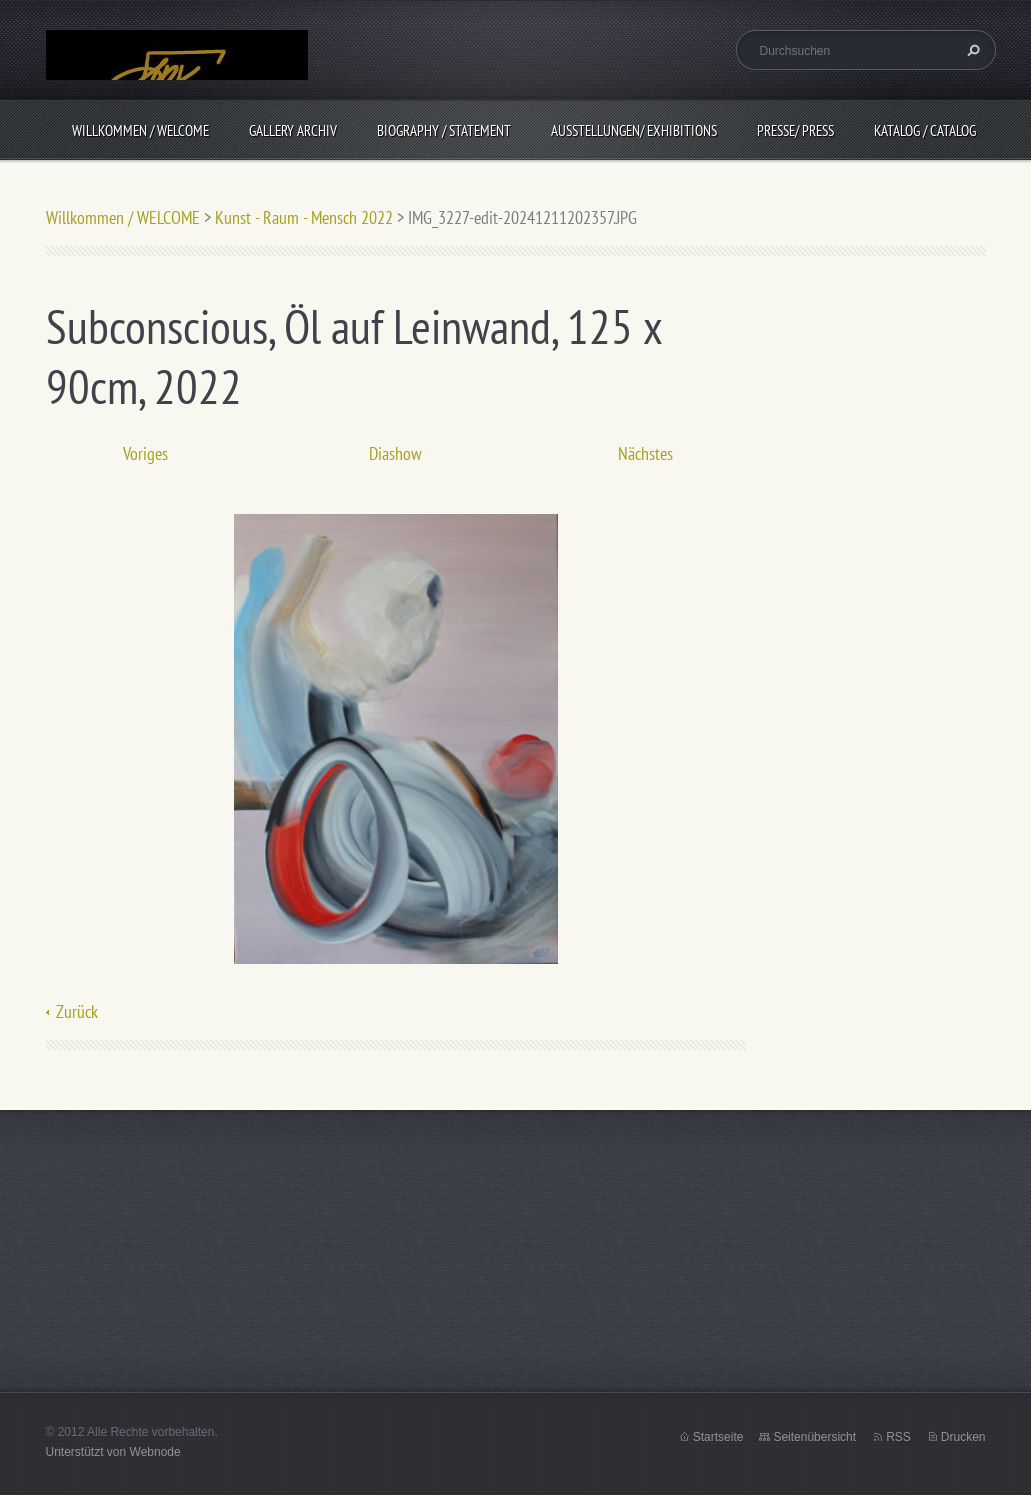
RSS (898, 1437)
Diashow (395, 453)
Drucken (963, 1437)
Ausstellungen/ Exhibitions (634, 130)
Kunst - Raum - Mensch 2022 (304, 217)
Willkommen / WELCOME (140, 130)
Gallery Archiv (293, 130)
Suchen (971, 50)
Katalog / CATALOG (925, 130)
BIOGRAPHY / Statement (444, 130)
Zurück (77, 1011)
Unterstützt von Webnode (113, 1452)
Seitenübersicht (814, 1437)
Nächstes (645, 453)
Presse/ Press (795, 130)
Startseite (718, 1437)
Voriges (145, 453)
